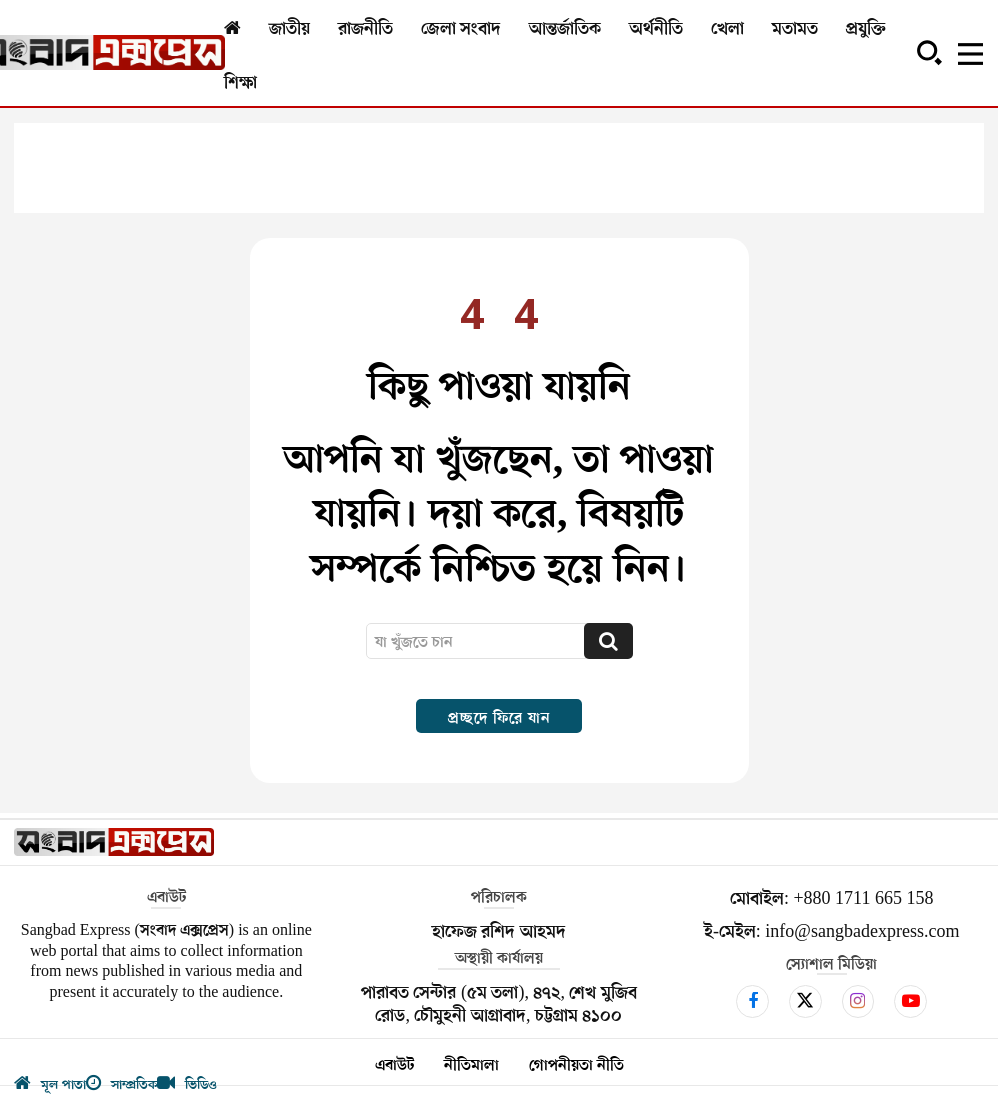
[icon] (752, 1001)
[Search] (608, 641)
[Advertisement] (499, 168)
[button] (929, 52)
